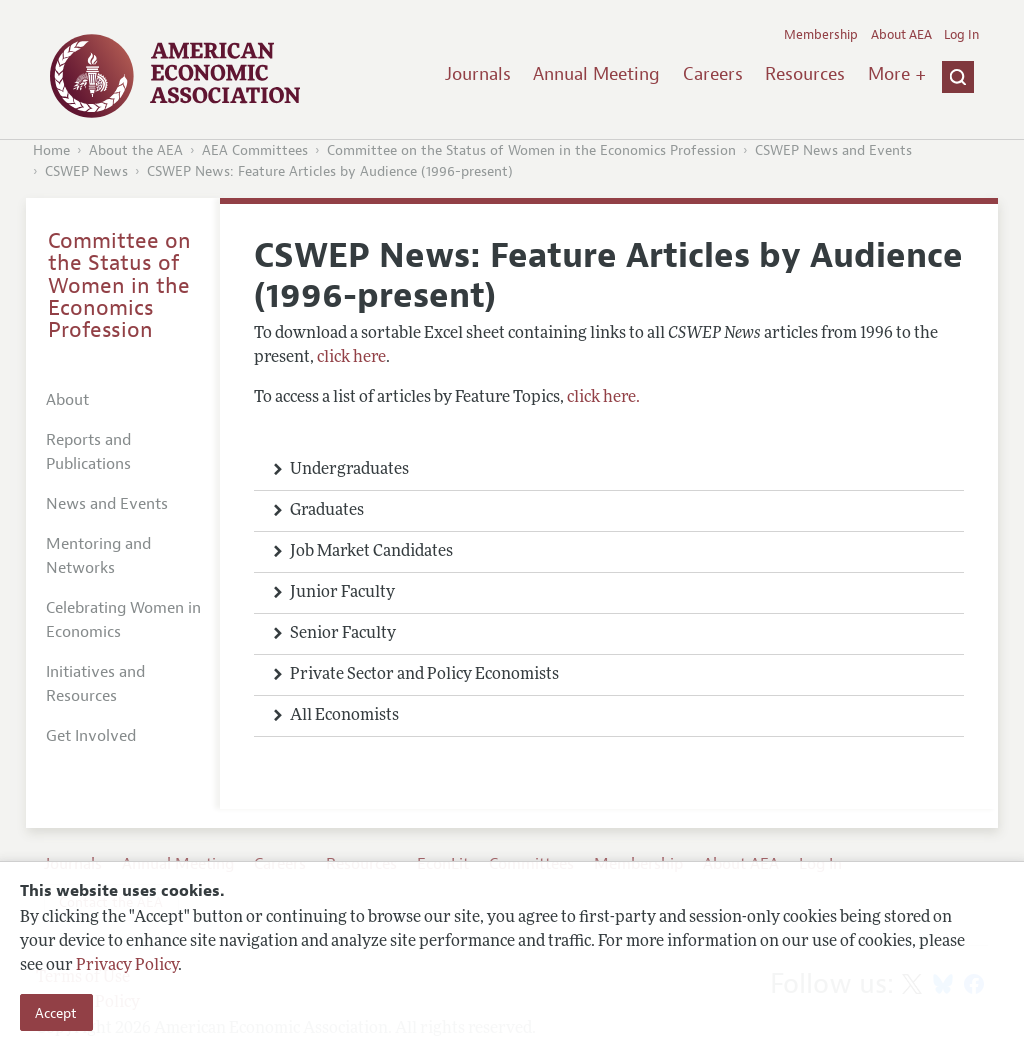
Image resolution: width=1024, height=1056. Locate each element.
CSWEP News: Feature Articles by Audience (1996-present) (330, 171)
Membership (821, 35)
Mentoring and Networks (98, 556)
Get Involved (91, 736)
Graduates (327, 511)
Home (51, 150)
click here (351, 358)
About (67, 400)
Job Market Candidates (371, 552)
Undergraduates (349, 470)
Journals (478, 74)
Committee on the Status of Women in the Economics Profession (531, 150)
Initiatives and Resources (95, 684)
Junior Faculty (342, 593)
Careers (713, 74)
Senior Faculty (343, 634)
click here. (603, 398)
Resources (805, 74)
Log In (961, 35)
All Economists (344, 716)
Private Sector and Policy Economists (424, 675)
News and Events (107, 504)
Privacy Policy (127, 966)
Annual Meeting (596, 74)
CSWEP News (86, 171)
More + (897, 74)
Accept (56, 1013)
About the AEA (136, 150)
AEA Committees (255, 150)
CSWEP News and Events (833, 150)
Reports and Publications (88, 452)
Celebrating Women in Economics (123, 620)
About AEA (901, 35)
